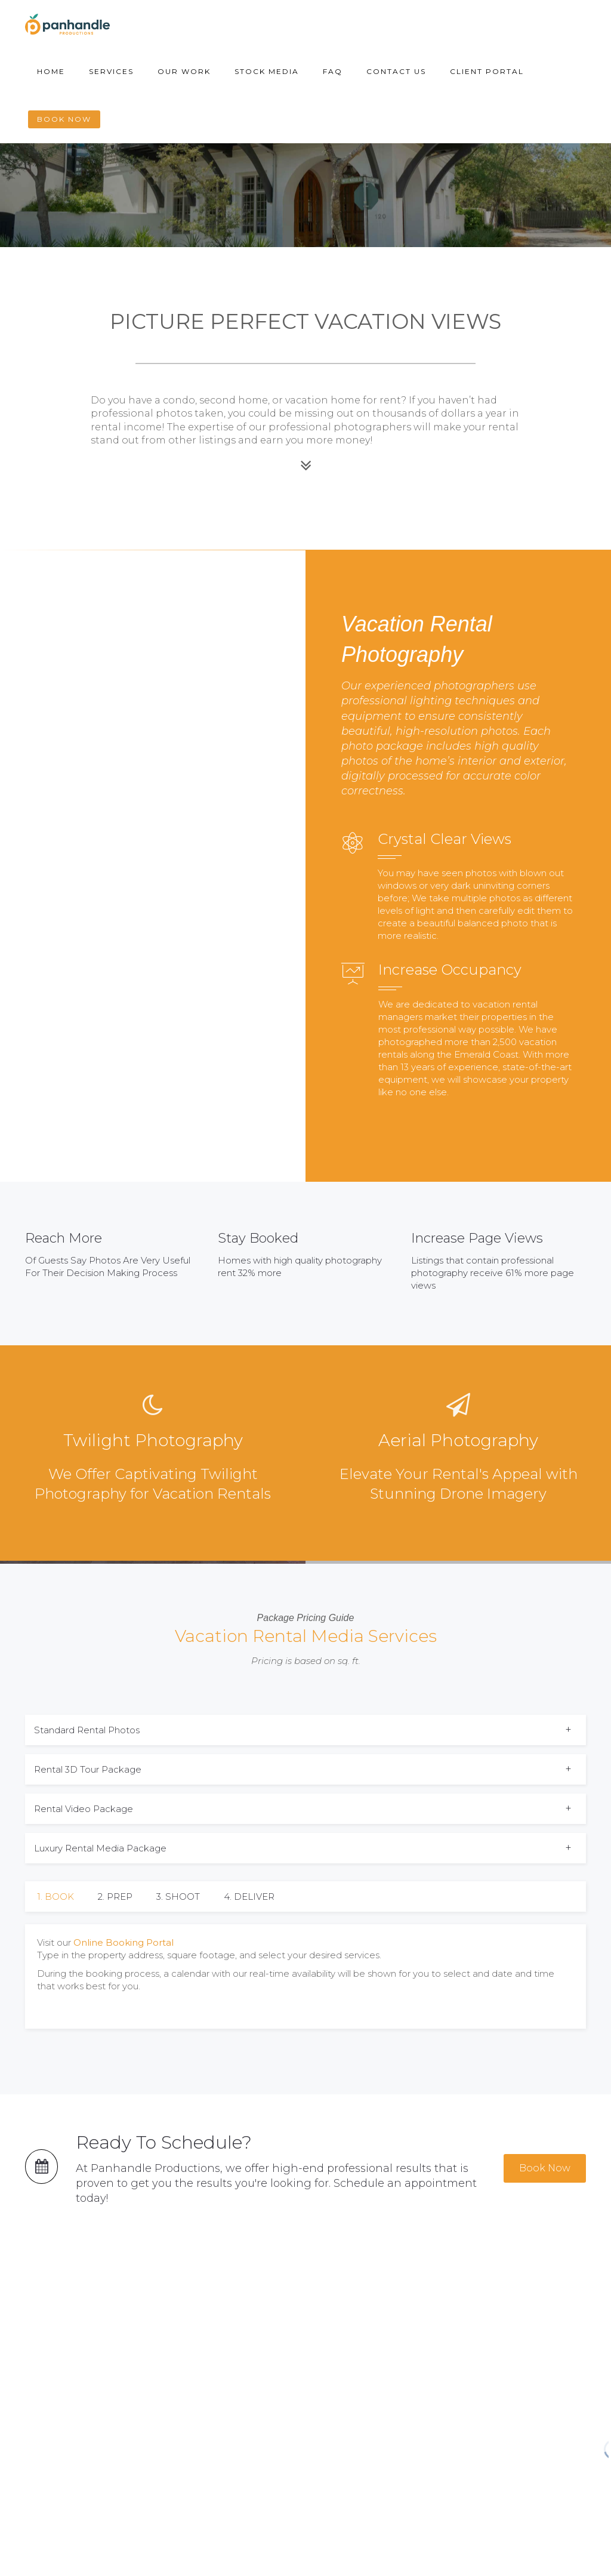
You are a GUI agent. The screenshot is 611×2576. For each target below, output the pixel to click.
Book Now (64, 119)
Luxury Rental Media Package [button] (100, 1848)
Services (111, 71)
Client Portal (487, 71)
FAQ (332, 71)
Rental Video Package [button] (83, 1808)
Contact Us (396, 71)
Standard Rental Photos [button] (87, 1730)
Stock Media (266, 71)
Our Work (184, 71)
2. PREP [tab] (115, 1896)
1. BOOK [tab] (55, 1896)
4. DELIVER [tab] (249, 1896)
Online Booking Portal (123, 1942)
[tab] (305, 1730)
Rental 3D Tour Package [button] (87, 1769)
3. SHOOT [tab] (178, 1896)
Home (51, 71)
